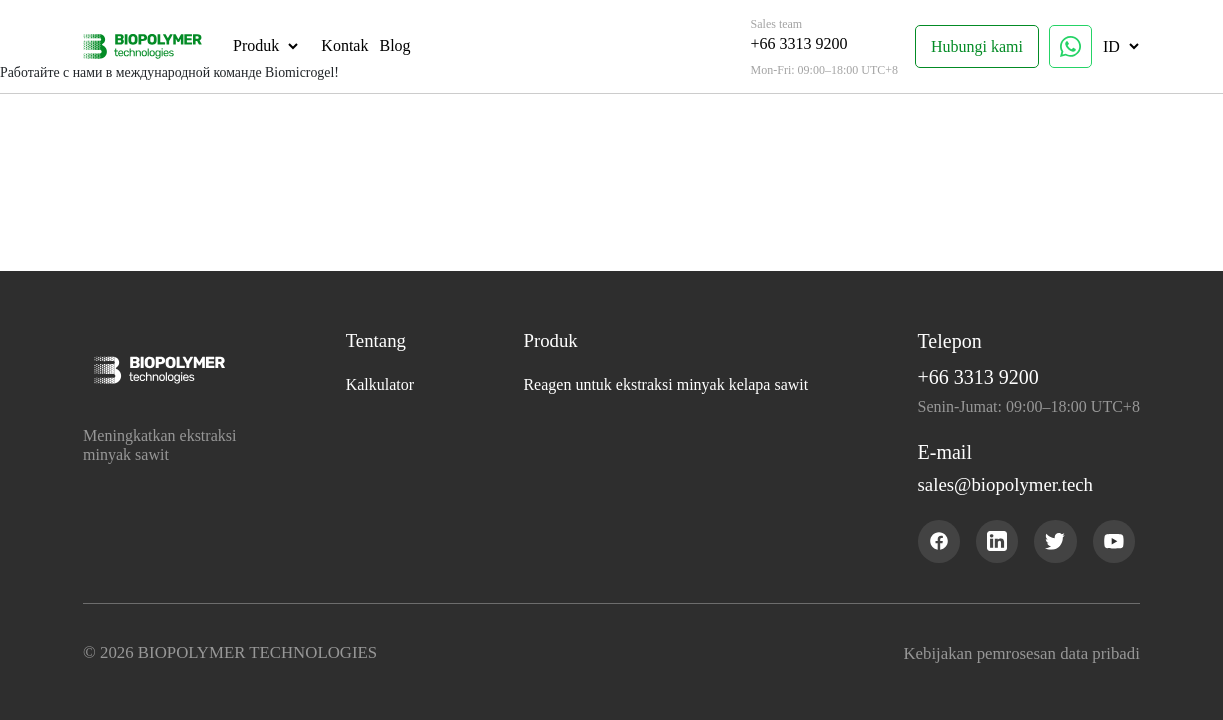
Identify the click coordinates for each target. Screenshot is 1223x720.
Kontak (339, 45)
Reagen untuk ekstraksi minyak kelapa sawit (667, 387)
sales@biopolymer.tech (1016, 488)
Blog (389, 45)
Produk (251, 45)
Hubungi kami (982, 46)
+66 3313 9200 (804, 43)
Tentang (376, 344)
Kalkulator (378, 387)
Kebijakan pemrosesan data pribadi (1018, 654)
